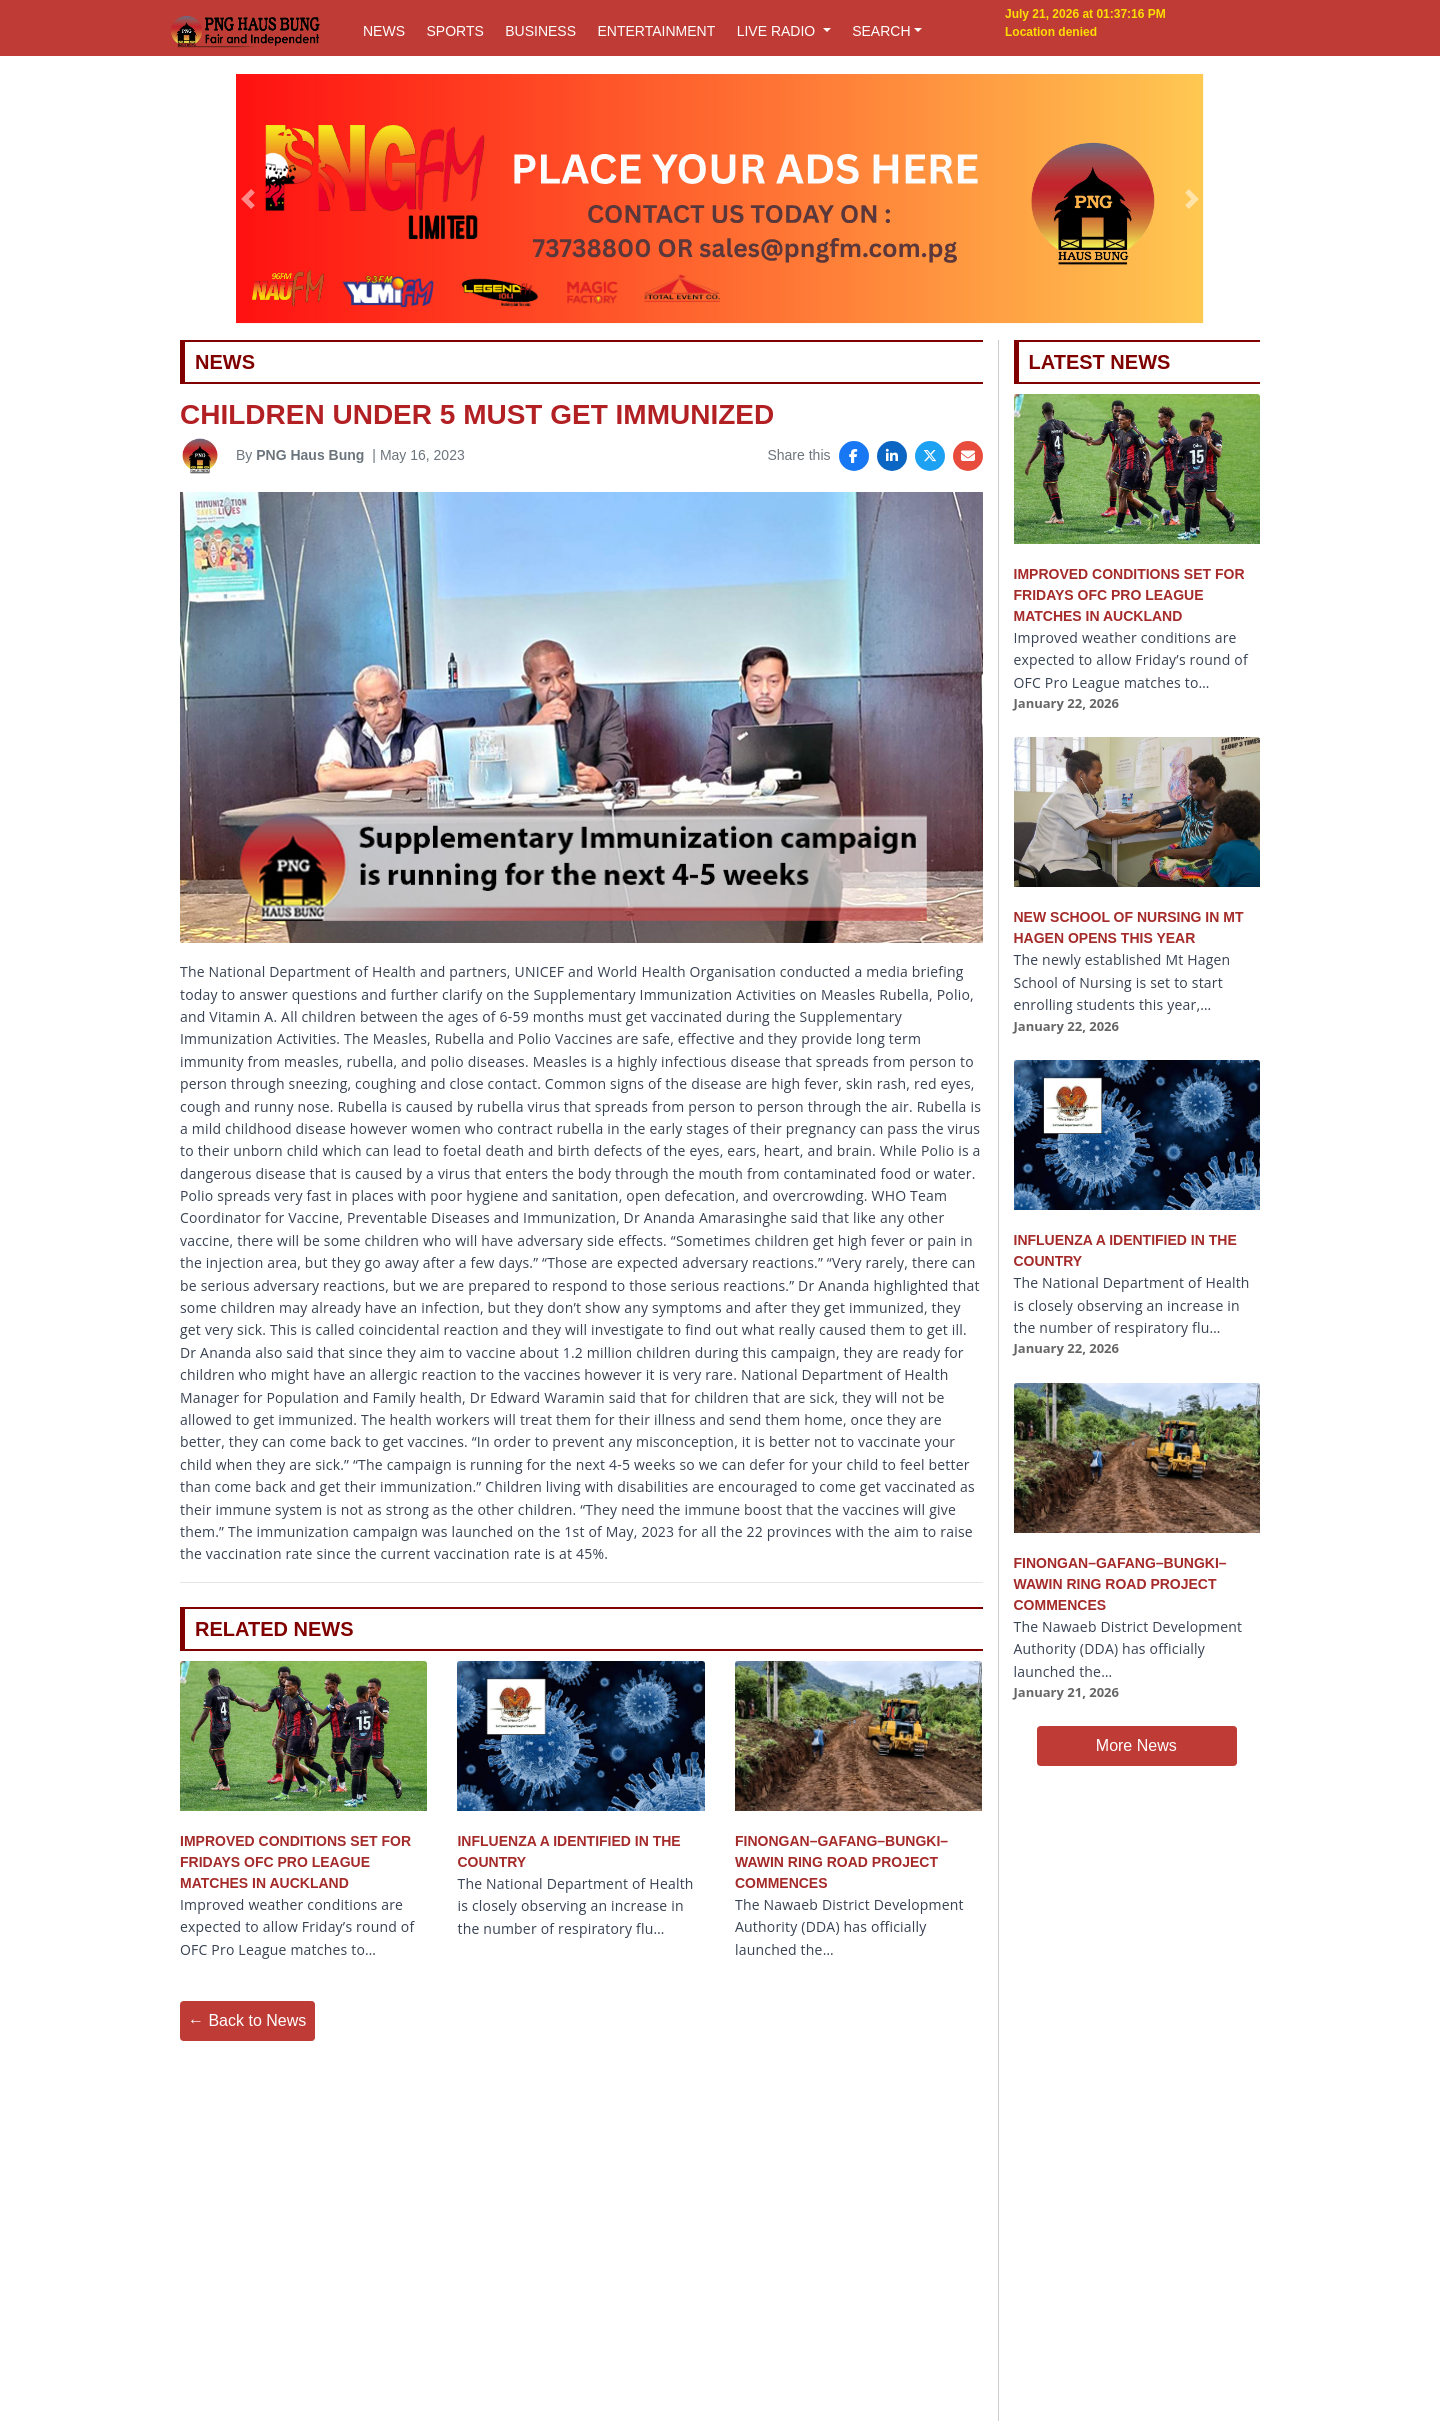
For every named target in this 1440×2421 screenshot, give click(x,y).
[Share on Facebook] (854, 456)
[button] (248, 199)
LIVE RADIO (778, 31)
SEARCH (881, 31)
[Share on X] (930, 456)
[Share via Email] (968, 456)
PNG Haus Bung (310, 455)
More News (1136, 1745)
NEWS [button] (384, 31)
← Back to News (247, 2020)
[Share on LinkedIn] (892, 456)
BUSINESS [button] (540, 31)
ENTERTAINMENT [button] (656, 31)
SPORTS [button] (454, 31)
